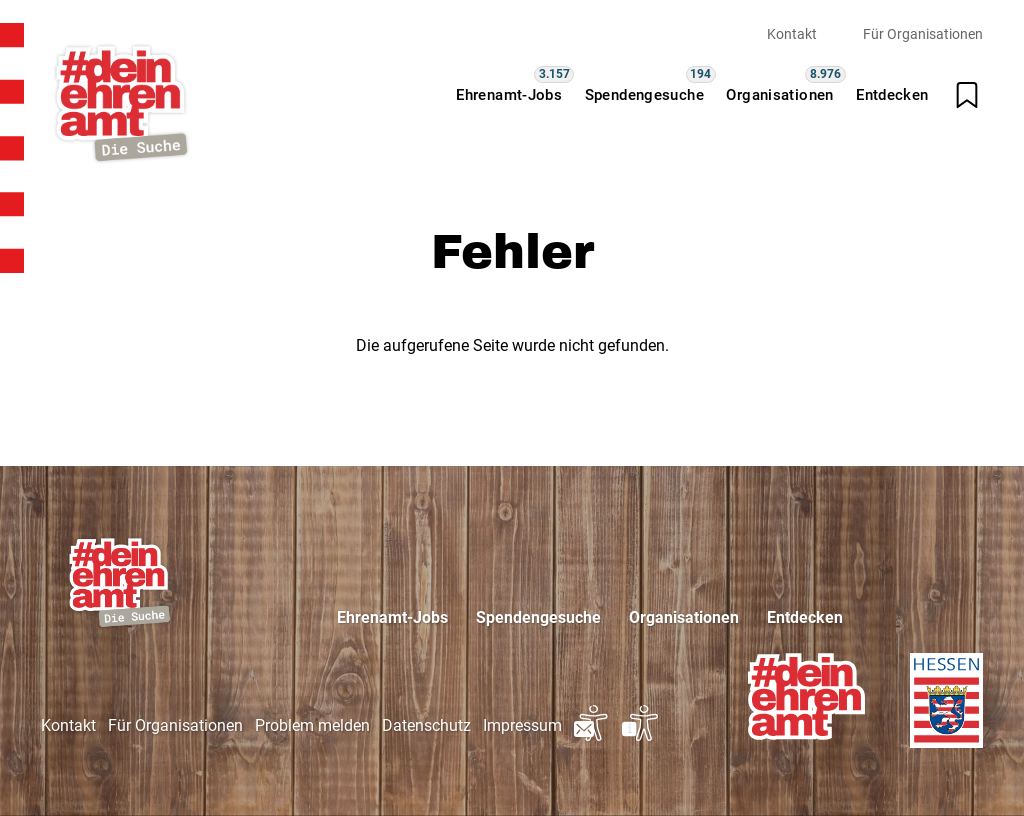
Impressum (522, 725)
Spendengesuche (644, 95)
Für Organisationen (923, 34)
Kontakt (792, 34)
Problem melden (312, 725)
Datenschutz (426, 725)
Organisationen (779, 95)
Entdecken (892, 95)
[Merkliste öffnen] (967, 95)
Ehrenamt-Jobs (509, 95)
